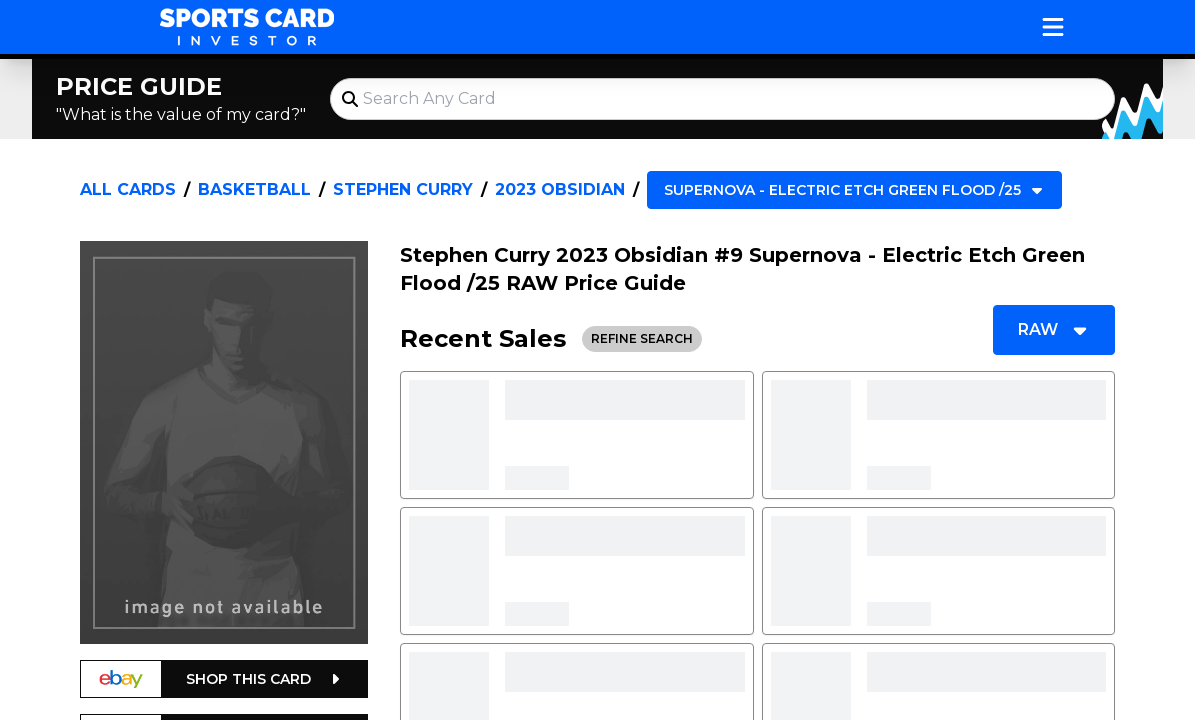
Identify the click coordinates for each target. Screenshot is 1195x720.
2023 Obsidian (560, 189)
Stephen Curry (403, 189)
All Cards (128, 189)
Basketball (254, 189)
